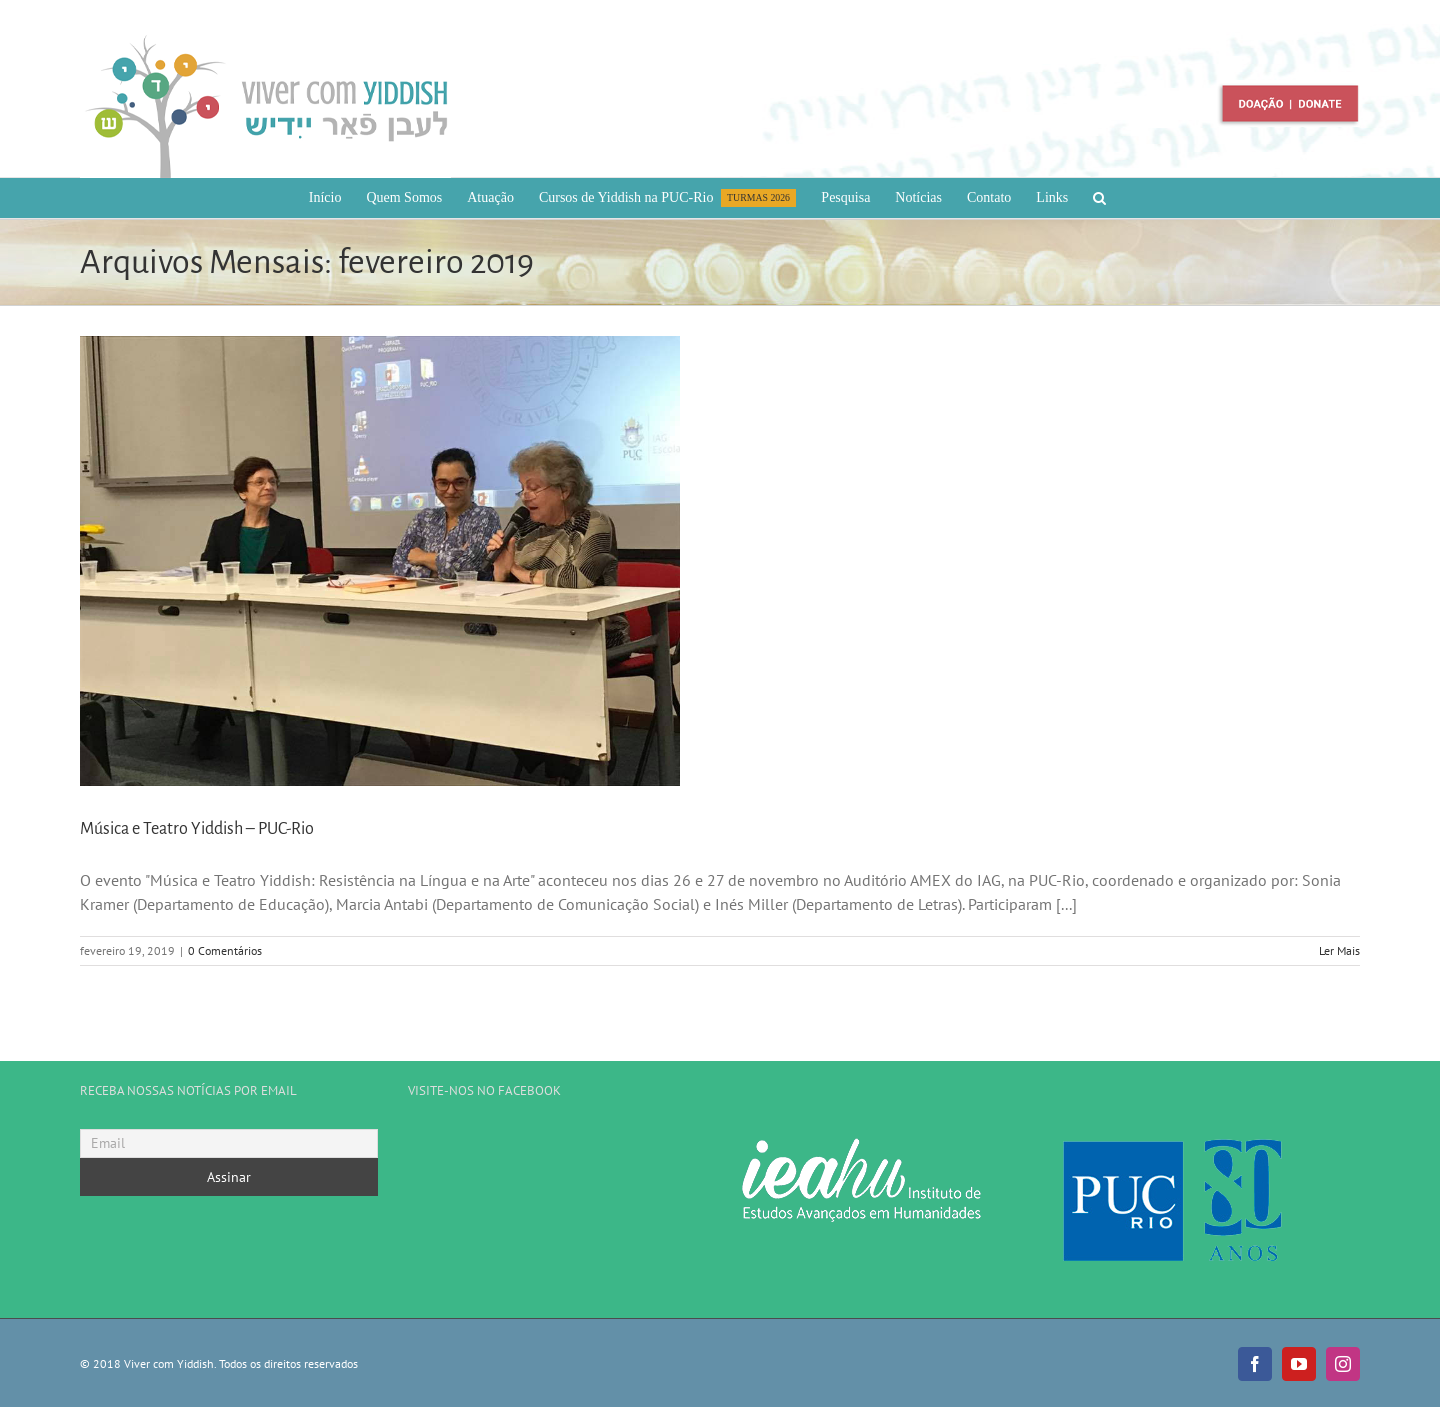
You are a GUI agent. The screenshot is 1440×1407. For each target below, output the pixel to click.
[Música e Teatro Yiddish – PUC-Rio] (380, 561)
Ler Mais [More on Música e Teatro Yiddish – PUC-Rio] (1339, 950)
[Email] (229, 1143)
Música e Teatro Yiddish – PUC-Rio (197, 829)
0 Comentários (225, 950)
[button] (1099, 198)
